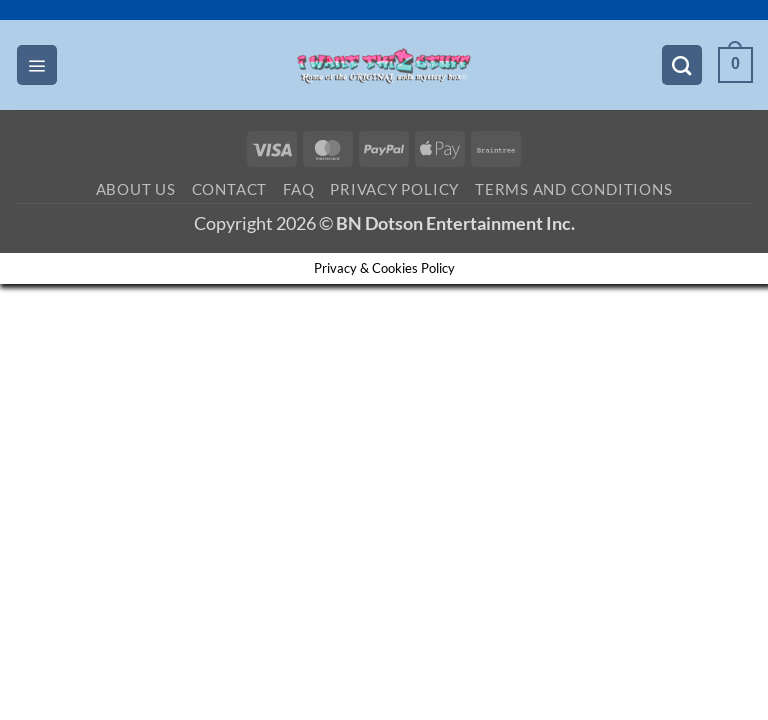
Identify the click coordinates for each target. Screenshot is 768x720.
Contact (229, 189)
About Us (136, 189)
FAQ (298, 189)
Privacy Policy (394, 189)
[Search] (682, 65)
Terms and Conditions (573, 189)
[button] (37, 65)
